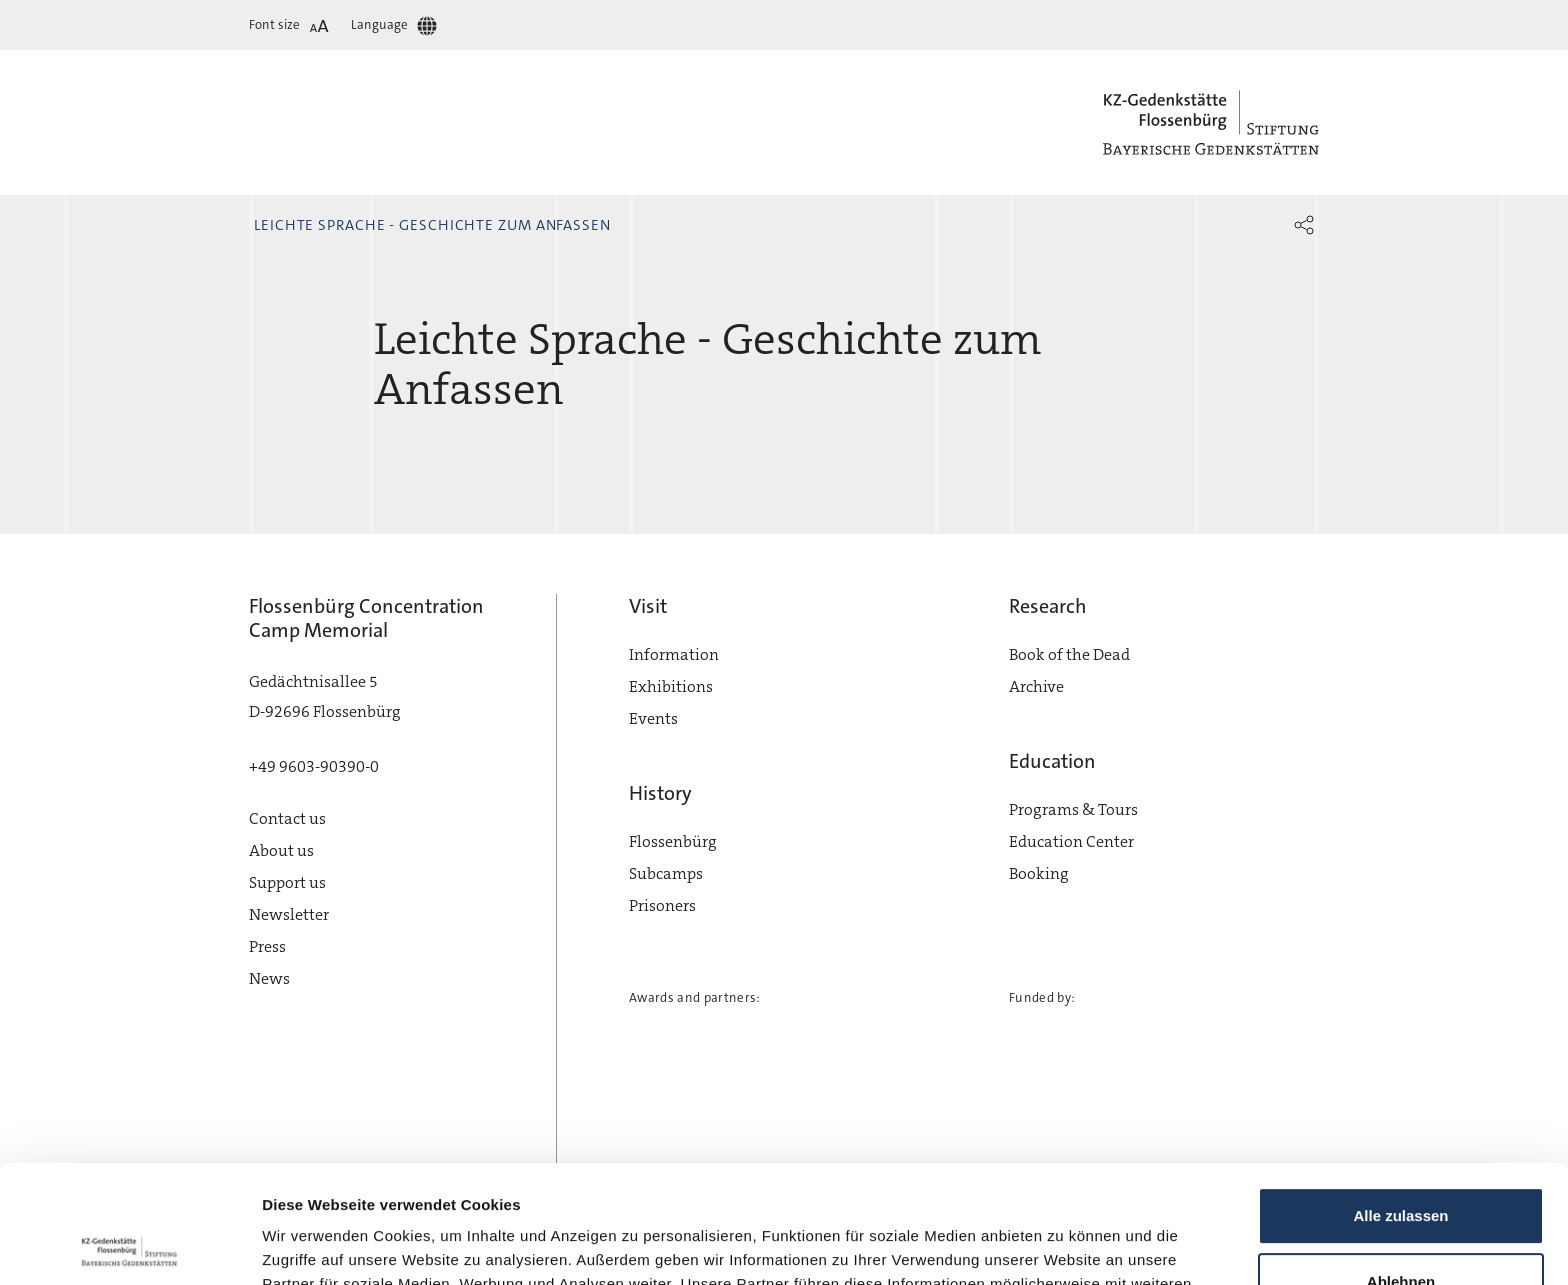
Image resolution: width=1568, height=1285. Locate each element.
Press (267, 946)
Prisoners (662, 905)
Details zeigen (312, 1245)
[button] (1304, 225)
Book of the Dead (1069, 654)
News (269, 978)
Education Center (1071, 841)
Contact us (287, 818)
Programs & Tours (1073, 809)
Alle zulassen (1400, 1098)
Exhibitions (671, 686)
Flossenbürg (673, 841)
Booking (1039, 873)
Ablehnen (1401, 1163)
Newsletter (289, 914)
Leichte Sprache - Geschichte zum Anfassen (432, 225)
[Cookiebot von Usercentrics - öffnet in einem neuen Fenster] (129, 1246)
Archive (1036, 686)
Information (674, 654)
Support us (287, 882)
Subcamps (666, 873)
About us (281, 850)
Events (653, 718)
